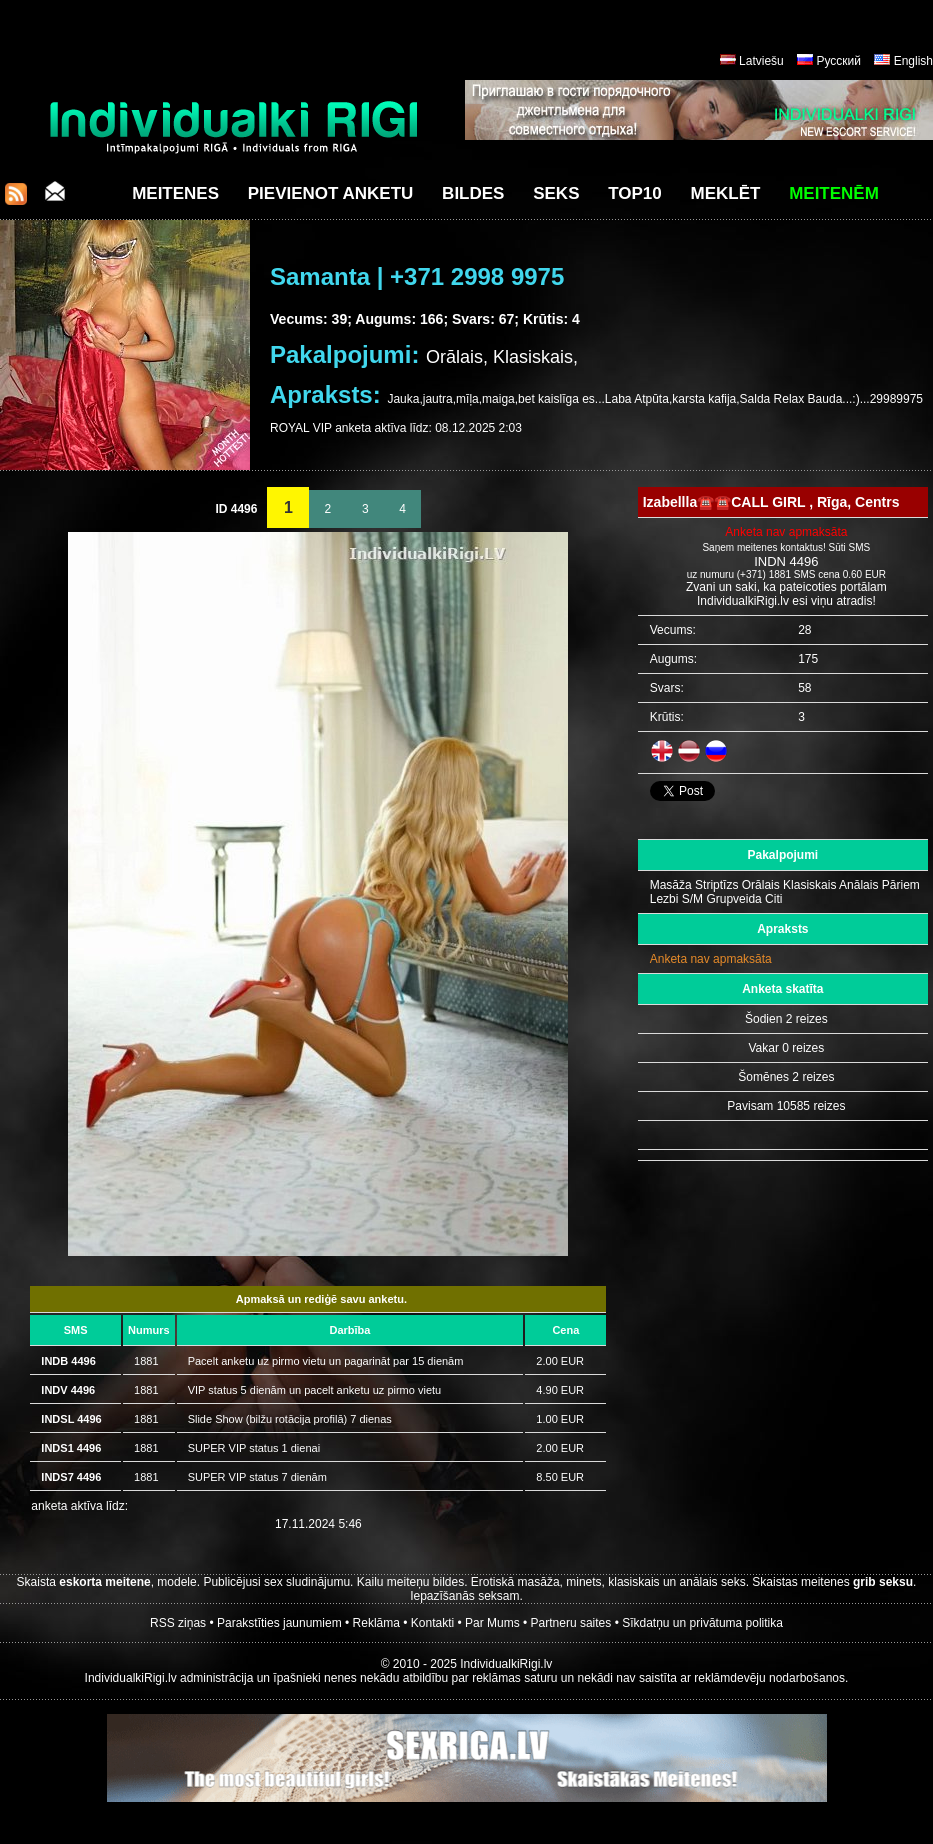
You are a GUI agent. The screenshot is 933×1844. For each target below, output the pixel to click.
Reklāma (376, 1623)
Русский (838, 61)
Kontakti (432, 1623)
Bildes (473, 193)
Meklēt (726, 193)
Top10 (635, 193)
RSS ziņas (178, 1623)
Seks (556, 193)
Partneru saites (571, 1623)
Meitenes (175, 193)
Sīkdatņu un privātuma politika (702, 1623)
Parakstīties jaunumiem (279, 1623)
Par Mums (492, 1623)
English (913, 61)
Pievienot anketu (331, 193)
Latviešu (761, 61)
